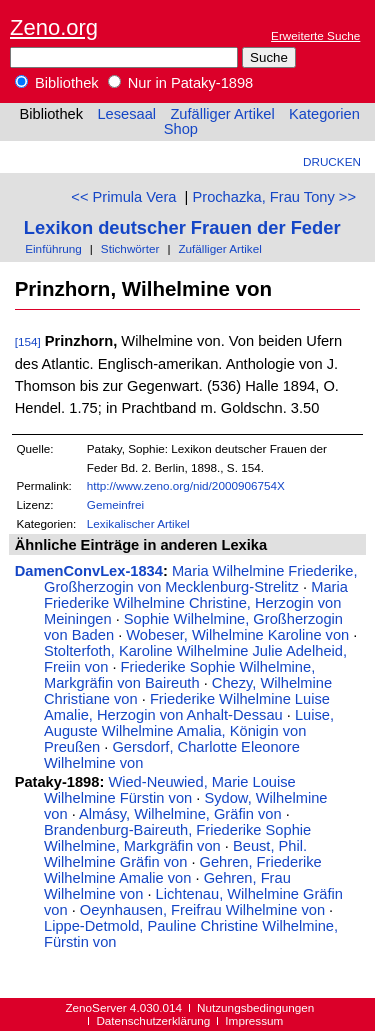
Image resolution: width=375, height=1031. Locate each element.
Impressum (254, 1020)
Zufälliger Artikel (222, 114)
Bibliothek (57, 83)
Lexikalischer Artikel (138, 523)
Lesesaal (126, 114)
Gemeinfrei (115, 504)
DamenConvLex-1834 (89, 571)
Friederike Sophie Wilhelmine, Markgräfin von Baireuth (179, 675)
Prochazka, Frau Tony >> (273, 197)
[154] (28, 341)
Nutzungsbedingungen (255, 1007)
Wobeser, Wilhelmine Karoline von (237, 635)
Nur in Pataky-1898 (181, 83)
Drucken (332, 161)
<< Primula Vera (123, 197)
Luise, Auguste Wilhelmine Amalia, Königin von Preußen (189, 731)
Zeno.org (54, 27)
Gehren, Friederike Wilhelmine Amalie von (183, 870)
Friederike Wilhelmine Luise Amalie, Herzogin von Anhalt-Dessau (187, 707)
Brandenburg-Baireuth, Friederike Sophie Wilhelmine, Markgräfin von (177, 838)
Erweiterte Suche (315, 35)
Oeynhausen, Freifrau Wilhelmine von (202, 910)
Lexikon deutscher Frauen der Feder (182, 227)
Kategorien (324, 114)
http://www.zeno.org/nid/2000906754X (186, 485)
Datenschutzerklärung (153, 1020)
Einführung (53, 248)
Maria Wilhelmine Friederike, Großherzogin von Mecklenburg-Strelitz (201, 579)
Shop (181, 129)
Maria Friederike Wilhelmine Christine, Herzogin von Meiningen (196, 603)
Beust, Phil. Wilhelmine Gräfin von (175, 854)
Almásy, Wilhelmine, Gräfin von (180, 814)
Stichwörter (130, 248)
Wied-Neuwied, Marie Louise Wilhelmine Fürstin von (170, 790)
